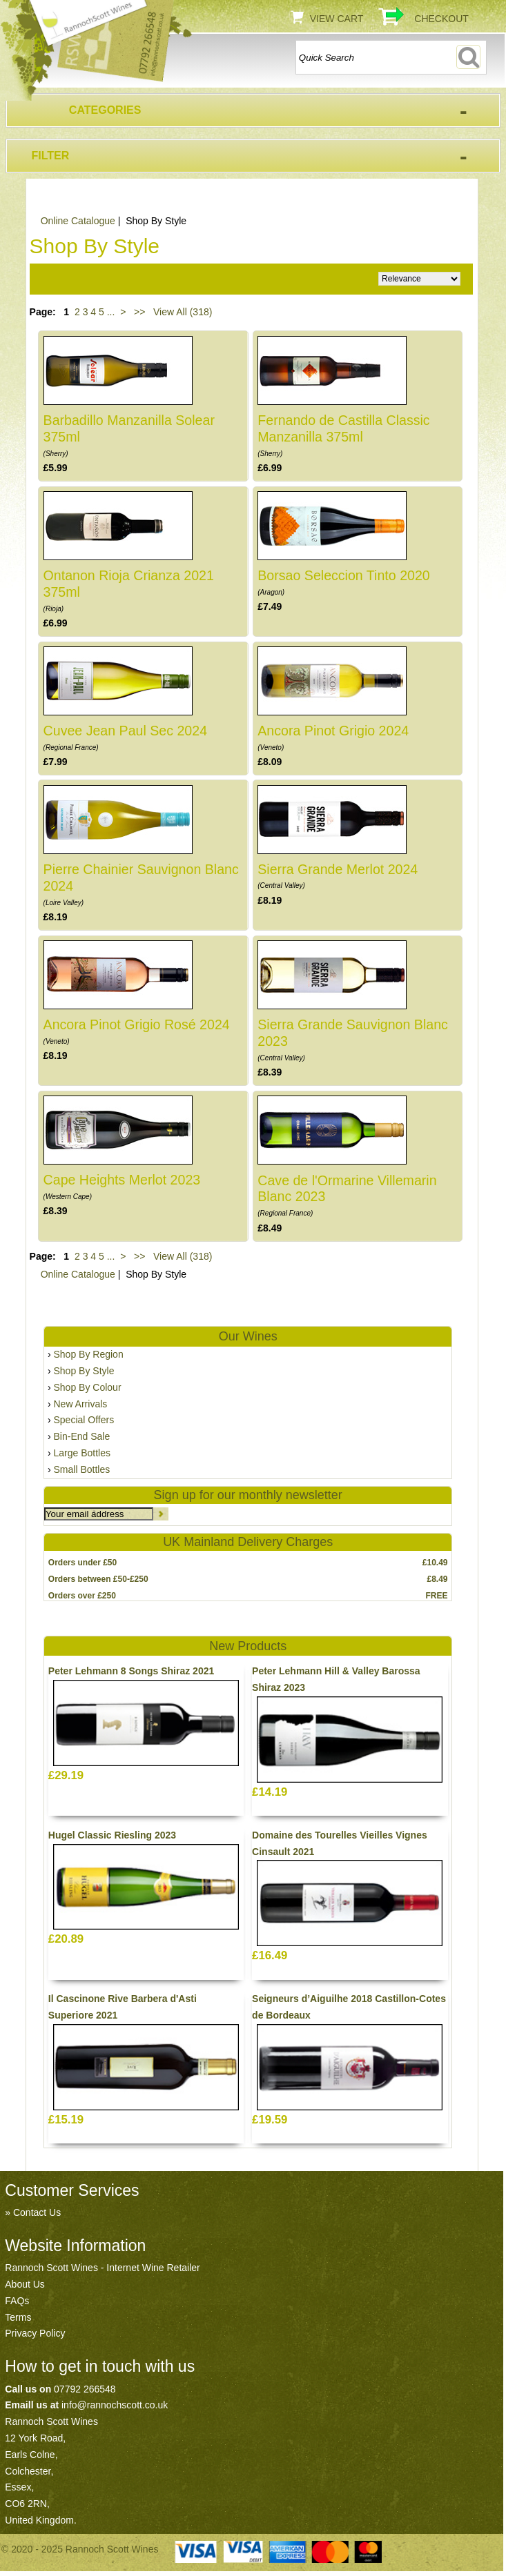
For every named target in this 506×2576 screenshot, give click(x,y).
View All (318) (181, 311)
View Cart (337, 18)
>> (139, 311)
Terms (18, 2317)
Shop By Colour (87, 1387)
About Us (25, 2284)
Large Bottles (82, 1452)
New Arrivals (81, 1403)
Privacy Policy (35, 2333)
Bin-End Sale (82, 1436)
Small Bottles (82, 1469)
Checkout (441, 18)
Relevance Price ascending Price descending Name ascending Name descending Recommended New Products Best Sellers (419, 279)
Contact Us (37, 2212)
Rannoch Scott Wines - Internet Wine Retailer (102, 2267)
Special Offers (84, 1419)
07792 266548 (85, 2389)
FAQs (17, 2300)
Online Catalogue (78, 220)
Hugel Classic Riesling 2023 (112, 1835)
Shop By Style (84, 1370)
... (111, 311)
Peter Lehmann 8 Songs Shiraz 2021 (131, 1670)
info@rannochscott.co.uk (114, 2404)
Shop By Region (89, 1354)
